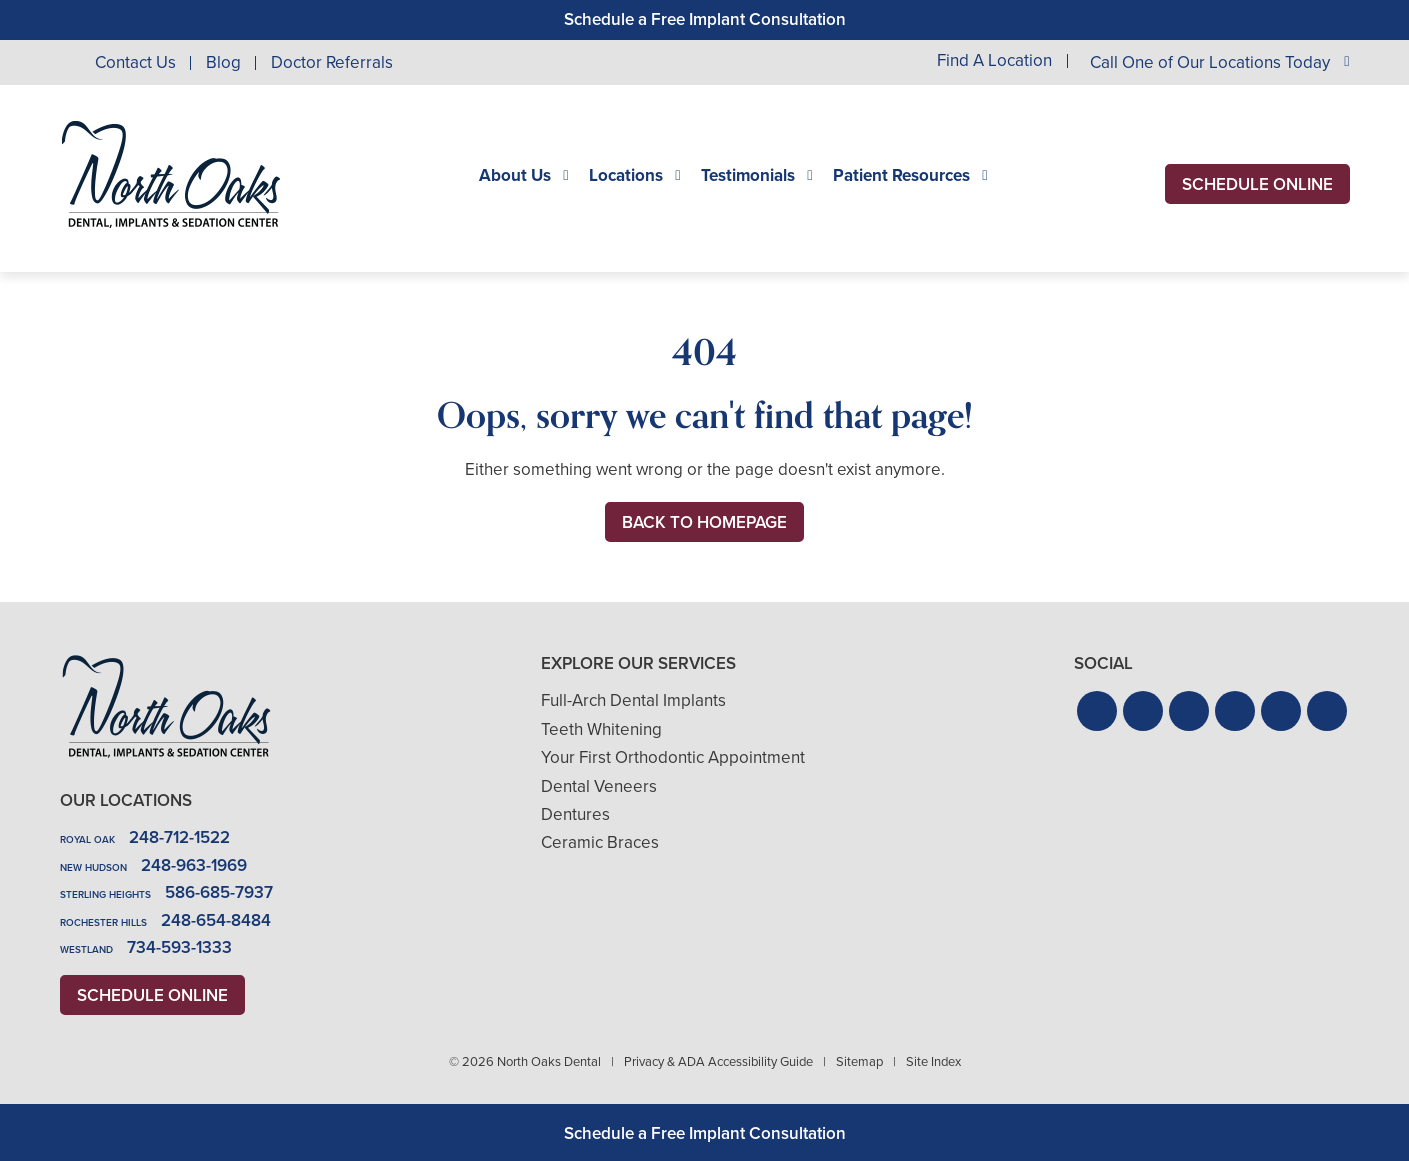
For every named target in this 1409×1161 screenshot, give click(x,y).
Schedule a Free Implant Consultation (705, 19)
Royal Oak (87, 839)
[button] (1097, 711)
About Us (515, 176)
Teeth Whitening (601, 729)
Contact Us (135, 62)
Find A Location (994, 61)
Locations (626, 176)
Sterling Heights (105, 894)
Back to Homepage (704, 522)
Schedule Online (1257, 184)
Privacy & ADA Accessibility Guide (718, 1061)
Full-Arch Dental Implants (633, 700)
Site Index (933, 1061)
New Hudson (93, 867)
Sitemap (859, 1061)
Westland (86, 949)
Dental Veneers (599, 786)
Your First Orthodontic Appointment (673, 757)
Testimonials (748, 176)
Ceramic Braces (600, 842)
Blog (223, 62)
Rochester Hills (103, 922)
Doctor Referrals (332, 62)
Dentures (575, 814)
